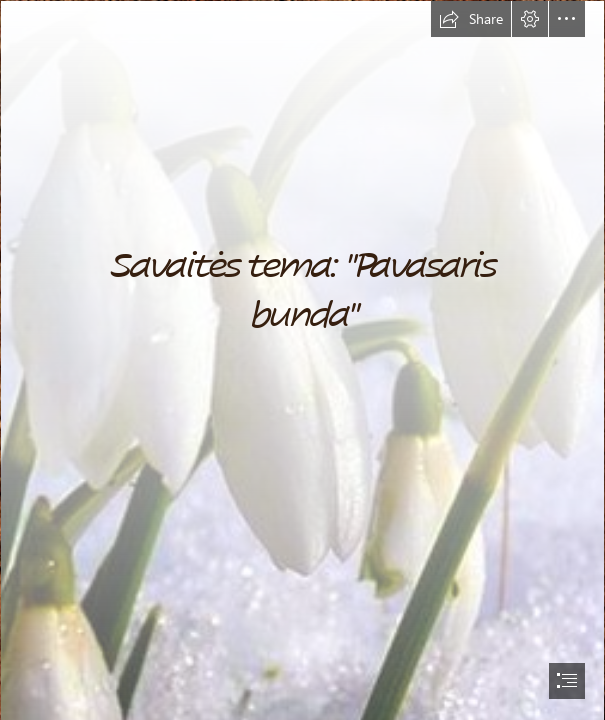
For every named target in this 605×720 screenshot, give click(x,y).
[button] (471, 19)
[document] (302, 360)
